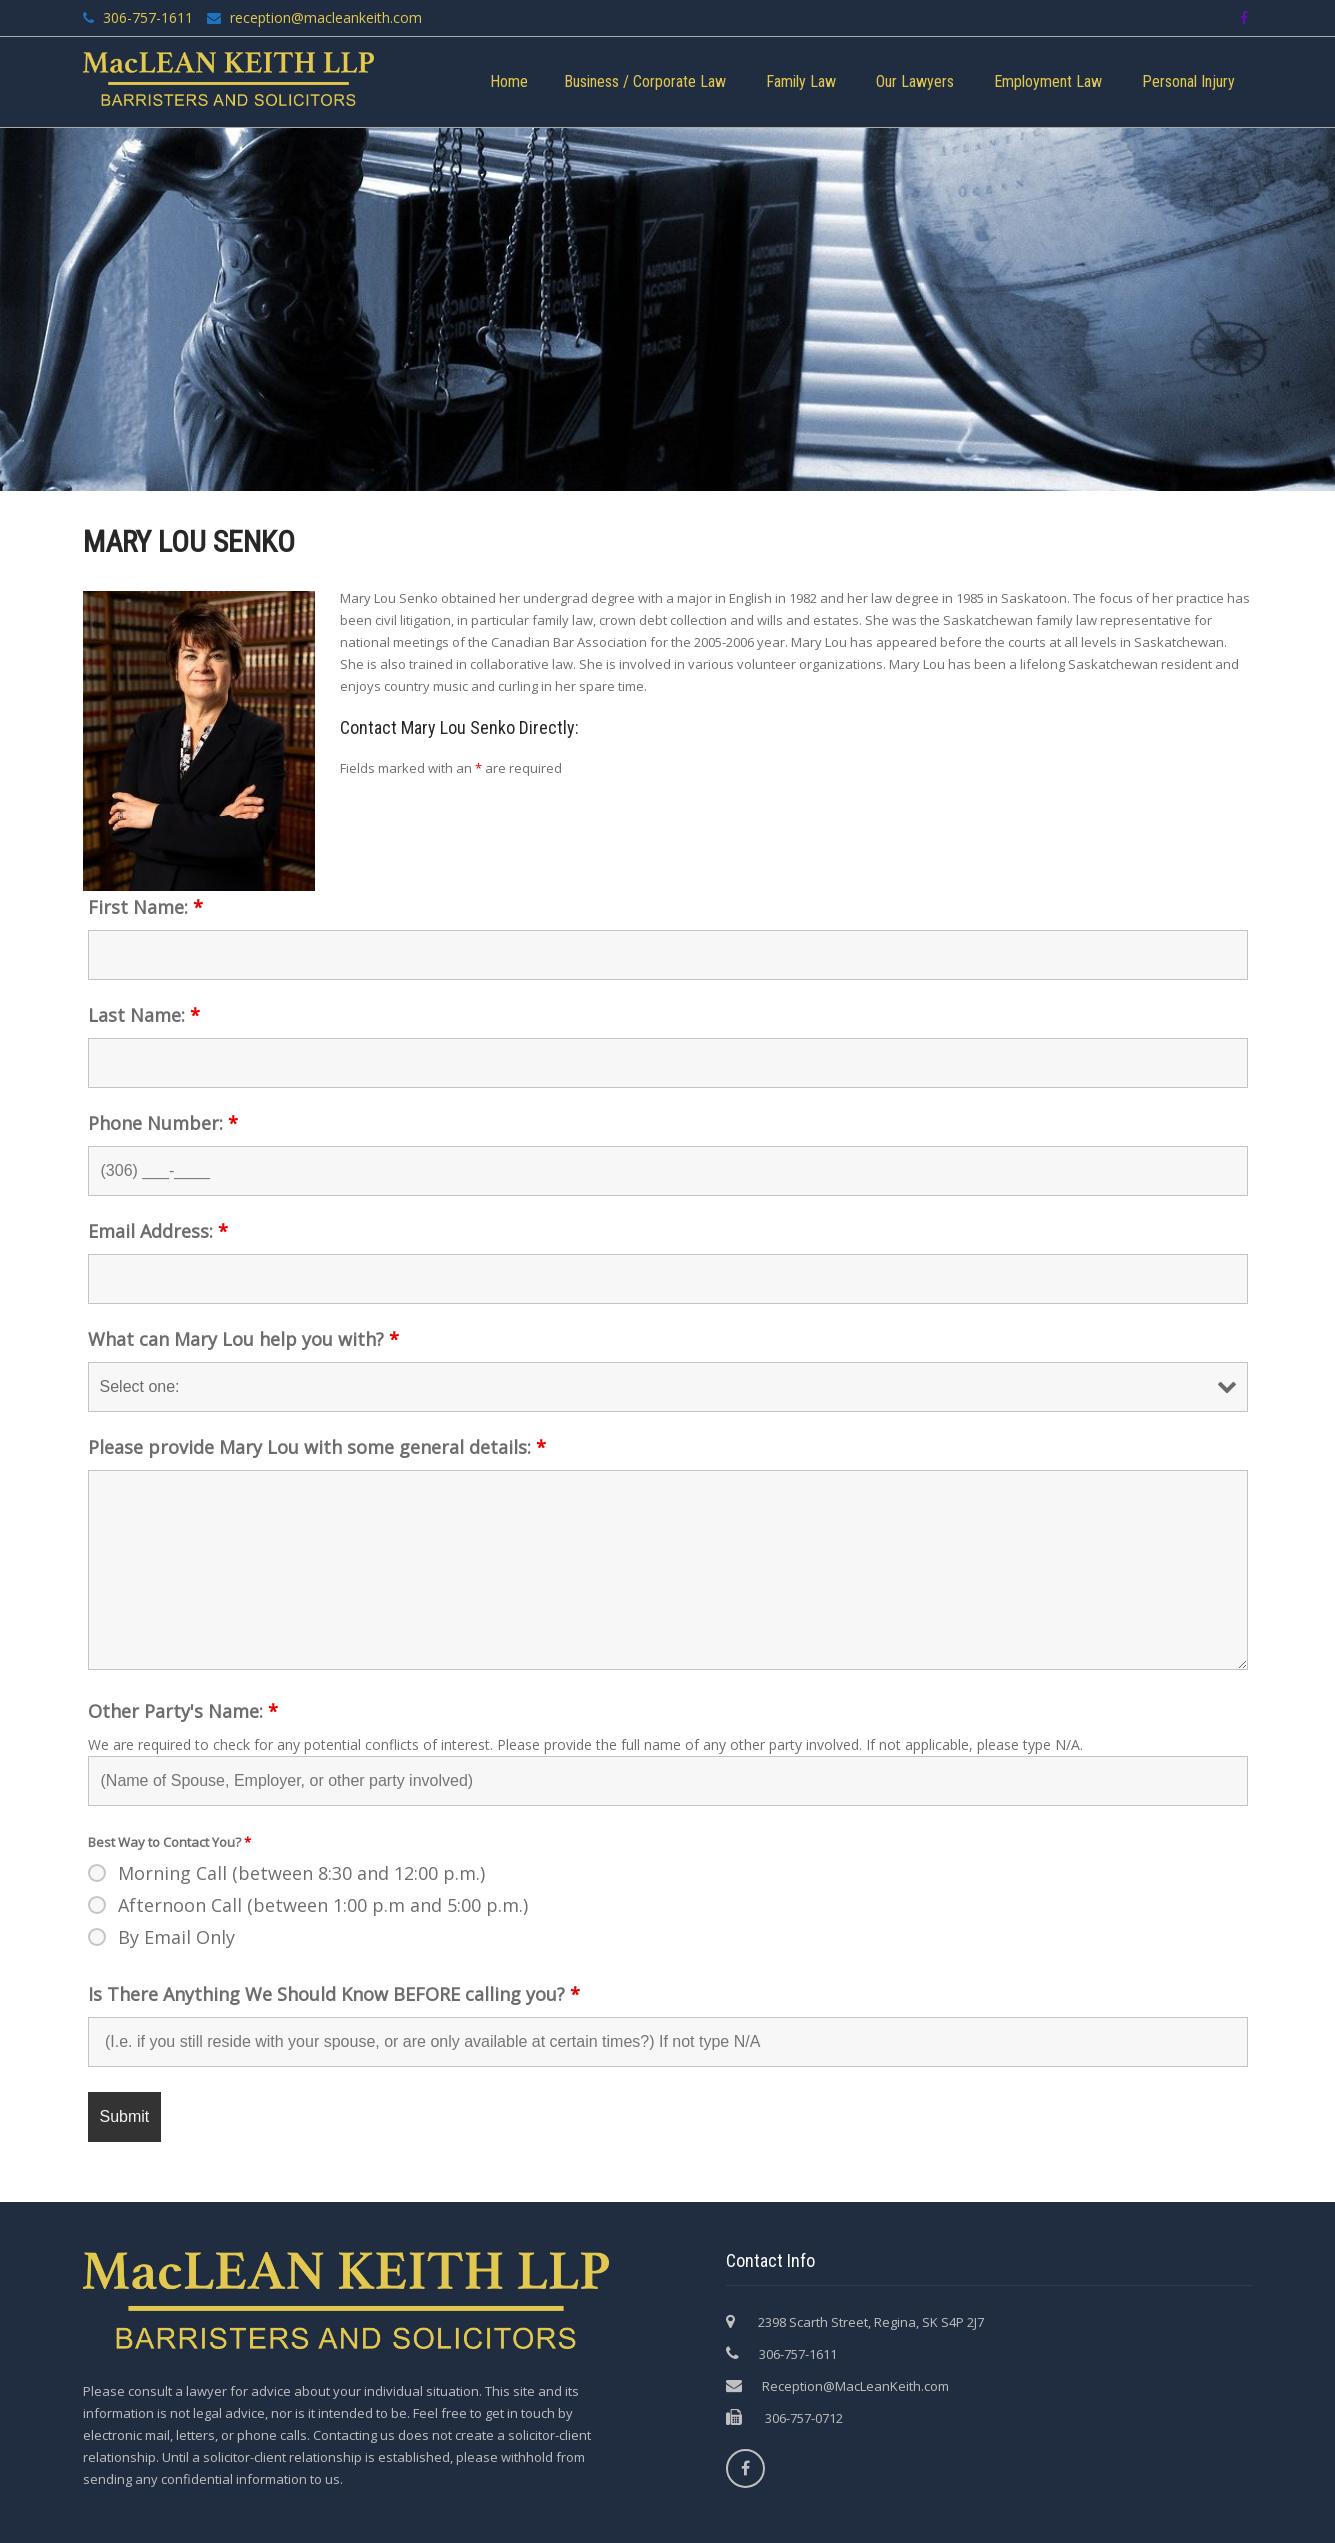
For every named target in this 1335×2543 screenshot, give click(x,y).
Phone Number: (163, 1123)
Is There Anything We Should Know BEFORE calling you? (334, 1994)
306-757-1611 (148, 17)
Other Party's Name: (183, 1711)
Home (509, 81)
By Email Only (176, 1937)
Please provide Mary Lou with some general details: (317, 1447)
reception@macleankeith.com (324, 17)
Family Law (801, 81)
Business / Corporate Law (645, 81)
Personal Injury (1188, 81)
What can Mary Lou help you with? (243, 1339)
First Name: (145, 907)
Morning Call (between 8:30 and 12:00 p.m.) (301, 1873)
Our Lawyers (915, 81)
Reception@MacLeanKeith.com (855, 2386)
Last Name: (144, 1015)
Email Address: (158, 1231)
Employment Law (1048, 81)
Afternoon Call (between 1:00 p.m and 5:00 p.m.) (323, 1905)
